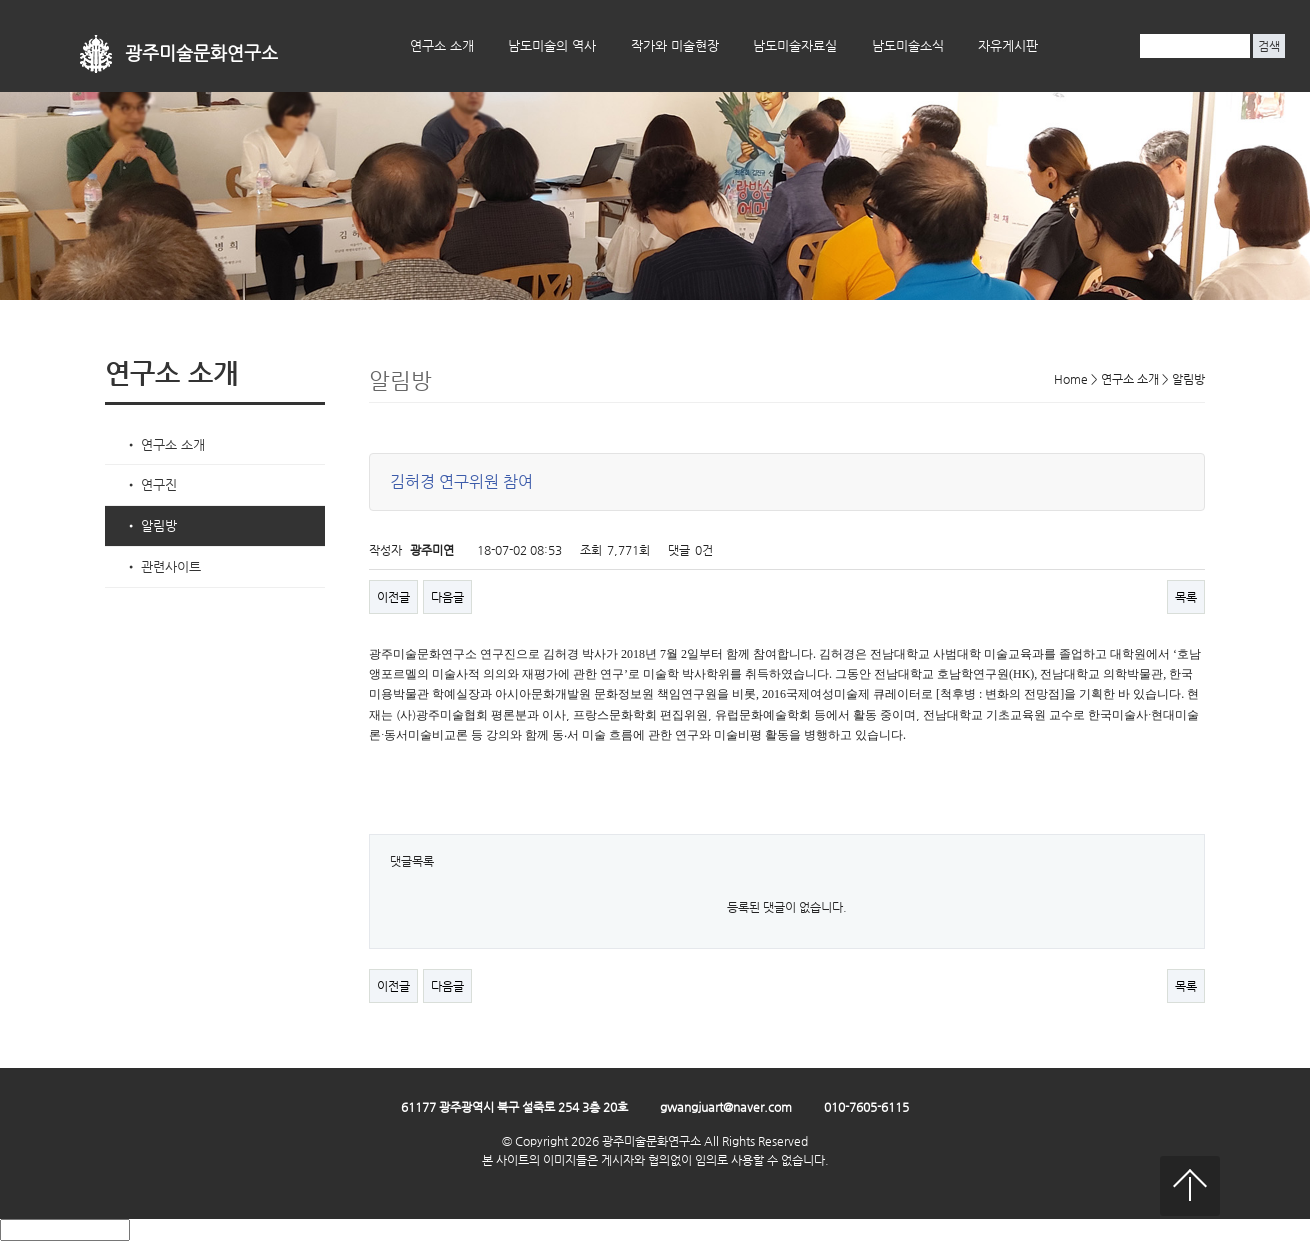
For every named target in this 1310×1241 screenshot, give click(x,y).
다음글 (447, 597)
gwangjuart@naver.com (726, 1107)
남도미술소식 (908, 45)
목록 (1186, 597)
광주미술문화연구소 (201, 53)
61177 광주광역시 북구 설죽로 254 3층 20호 (514, 1107)
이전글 (393, 597)
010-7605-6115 (866, 1107)
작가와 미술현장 (675, 45)
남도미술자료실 (795, 45)
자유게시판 (1008, 45)
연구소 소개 (442, 45)
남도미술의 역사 (552, 45)
